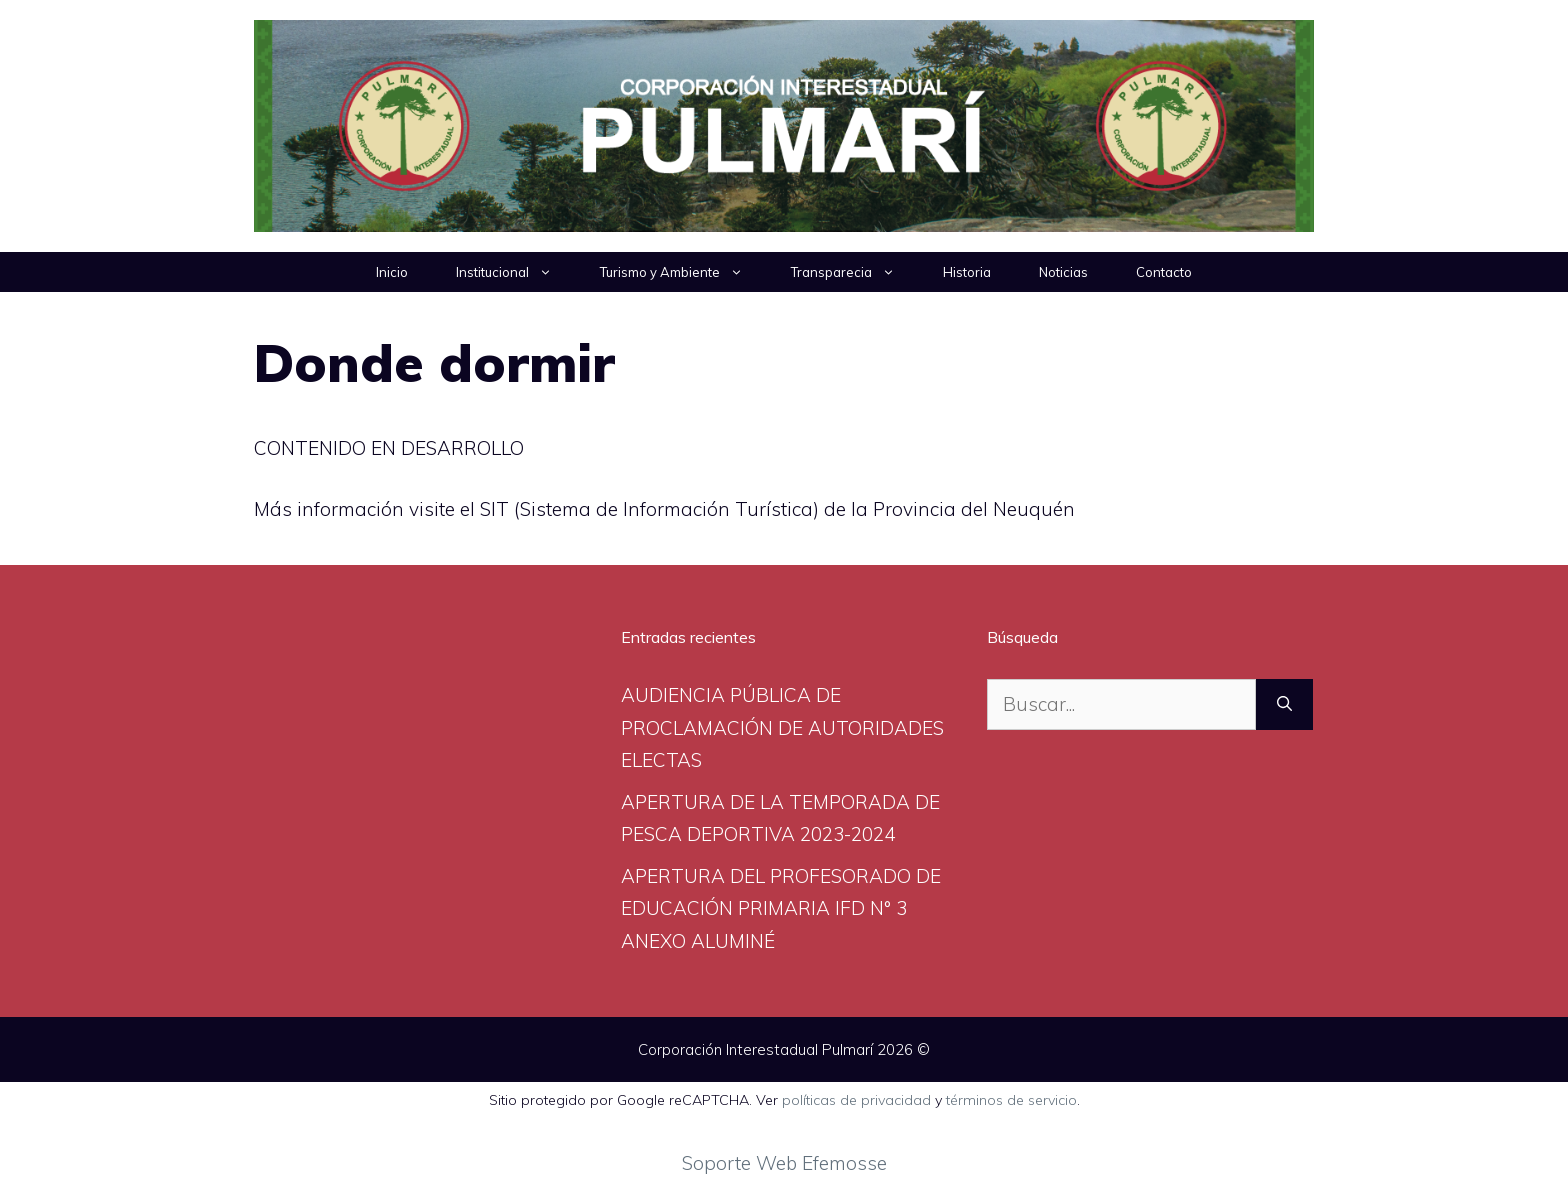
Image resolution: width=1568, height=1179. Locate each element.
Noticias (1063, 272)
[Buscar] (1284, 704)
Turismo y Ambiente (683, 272)
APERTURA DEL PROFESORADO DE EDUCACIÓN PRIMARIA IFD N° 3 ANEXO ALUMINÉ (781, 908)
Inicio (392, 272)
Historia (967, 272)
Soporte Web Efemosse (784, 1163)
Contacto (1164, 272)
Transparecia (855, 272)
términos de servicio (1011, 1100)
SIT (497, 509)
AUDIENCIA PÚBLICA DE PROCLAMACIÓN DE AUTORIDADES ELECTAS (782, 727)
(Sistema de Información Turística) (666, 509)
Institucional (516, 272)
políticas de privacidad (856, 1100)
